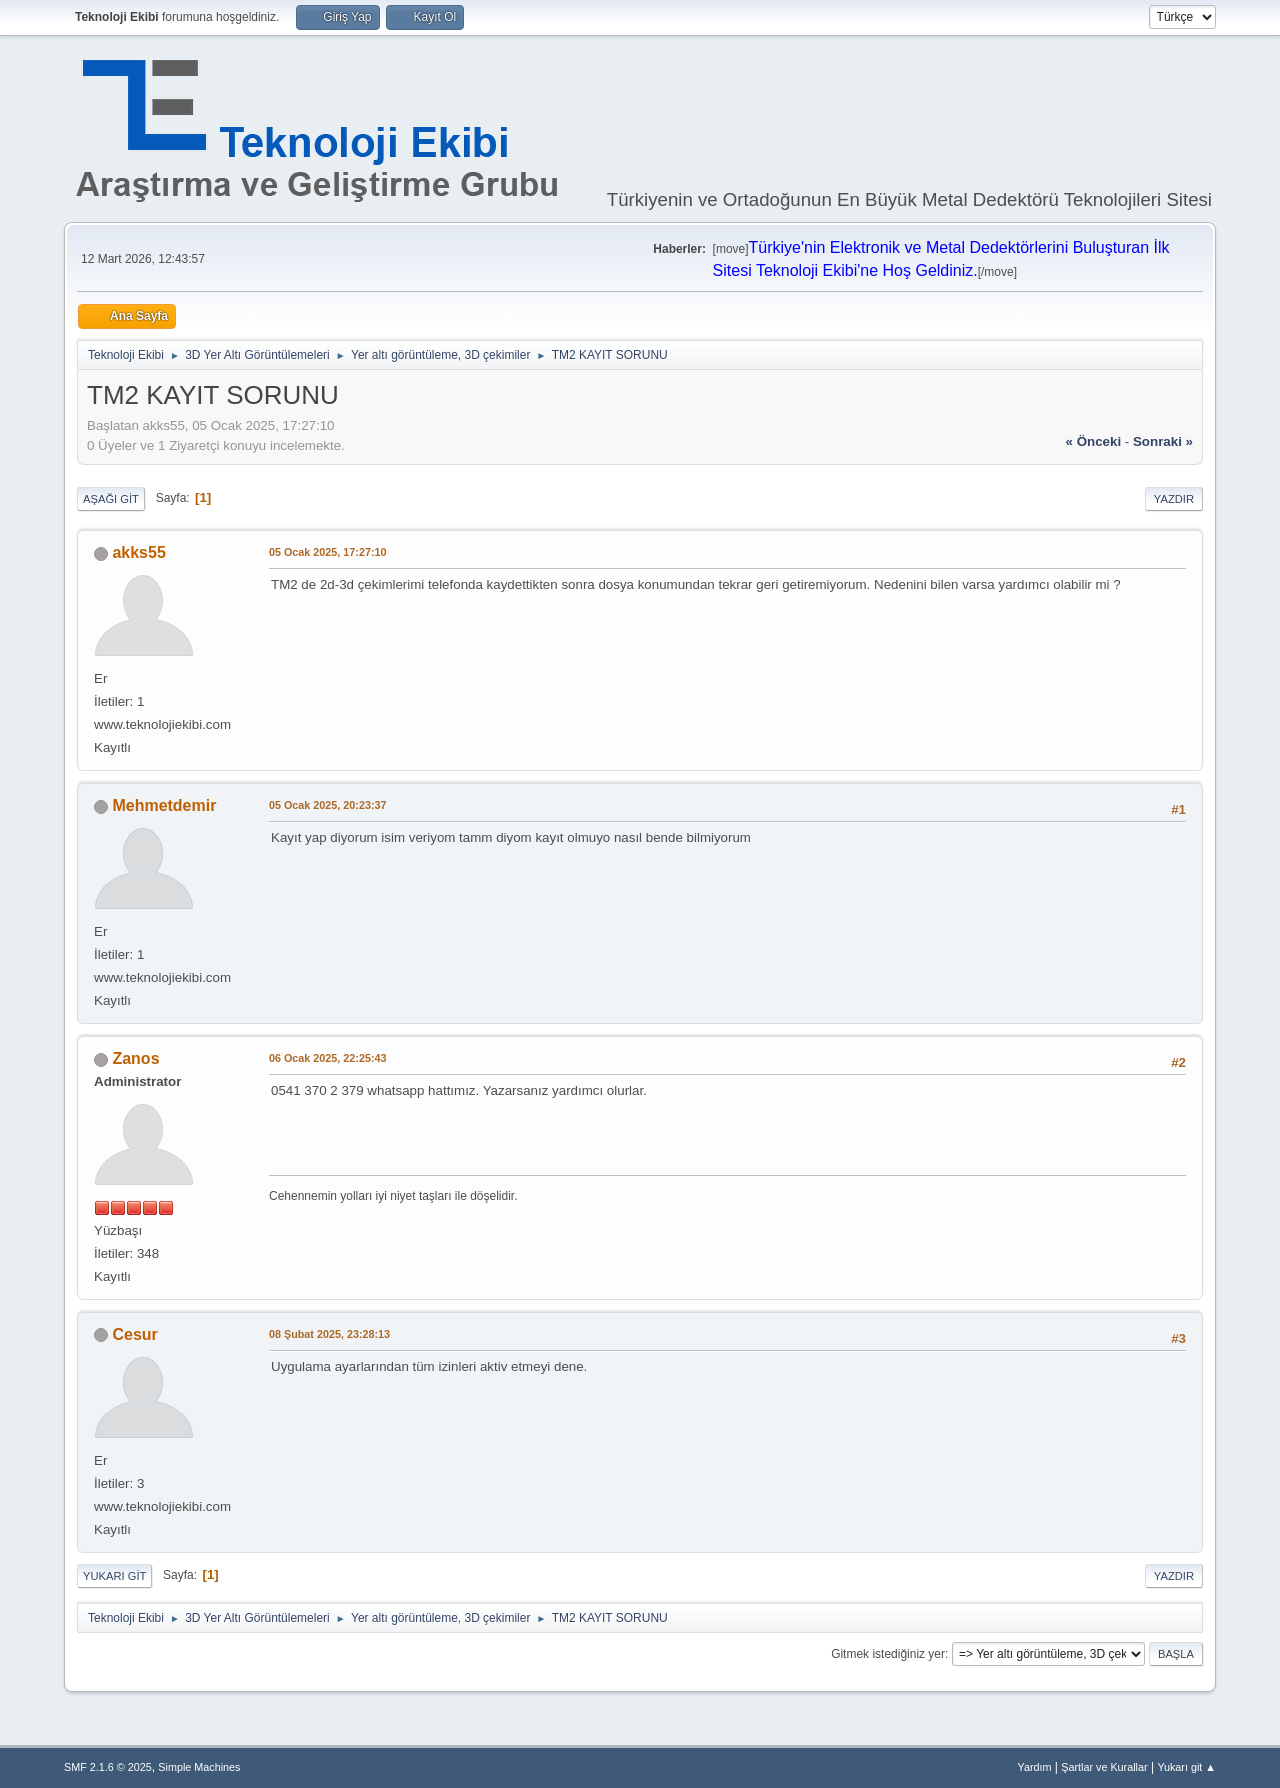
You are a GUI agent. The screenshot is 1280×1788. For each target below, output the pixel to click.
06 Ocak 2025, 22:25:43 (328, 1058)
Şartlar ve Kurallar (1104, 1767)
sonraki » (1163, 441)
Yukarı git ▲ (1186, 1767)
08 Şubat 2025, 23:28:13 (329, 1334)
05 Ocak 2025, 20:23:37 (328, 805)
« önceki (1094, 441)
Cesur (134, 1334)
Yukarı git (114, 1576)
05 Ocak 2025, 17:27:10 (328, 552)
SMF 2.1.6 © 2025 (108, 1767)
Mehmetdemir (164, 805)
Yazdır (1174, 499)
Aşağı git (111, 499)
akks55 (138, 552)
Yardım (1035, 1767)
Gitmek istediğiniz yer (888, 1654)
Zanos (135, 1058)
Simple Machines (199, 1767)
